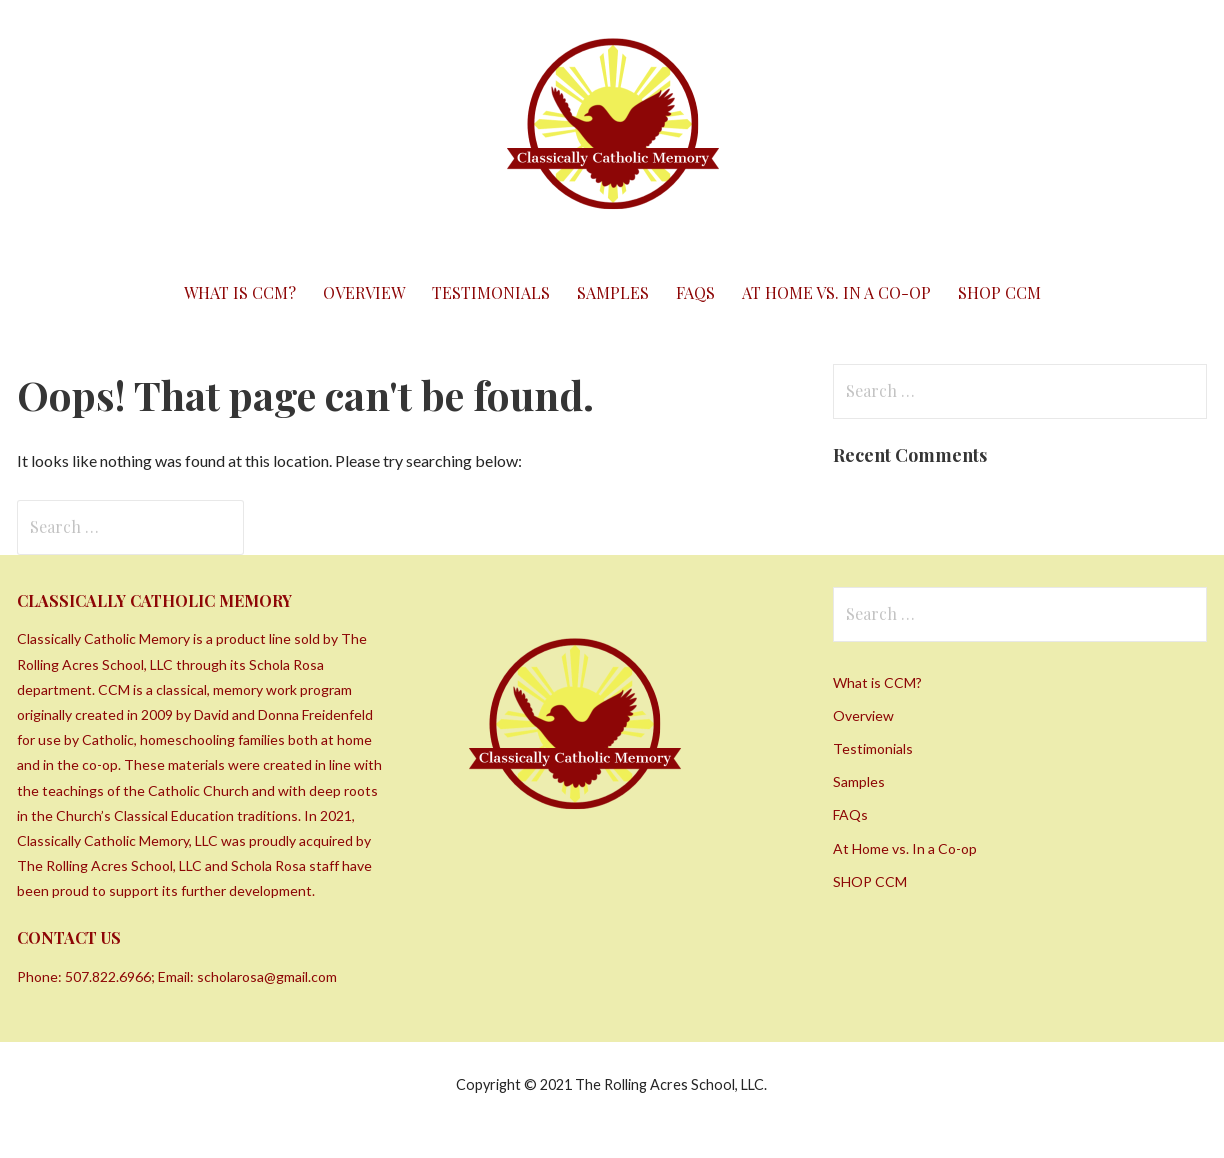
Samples (613, 292)
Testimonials (491, 292)
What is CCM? (240, 292)
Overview (364, 292)
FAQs (695, 292)
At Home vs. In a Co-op (836, 292)
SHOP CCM (999, 292)
